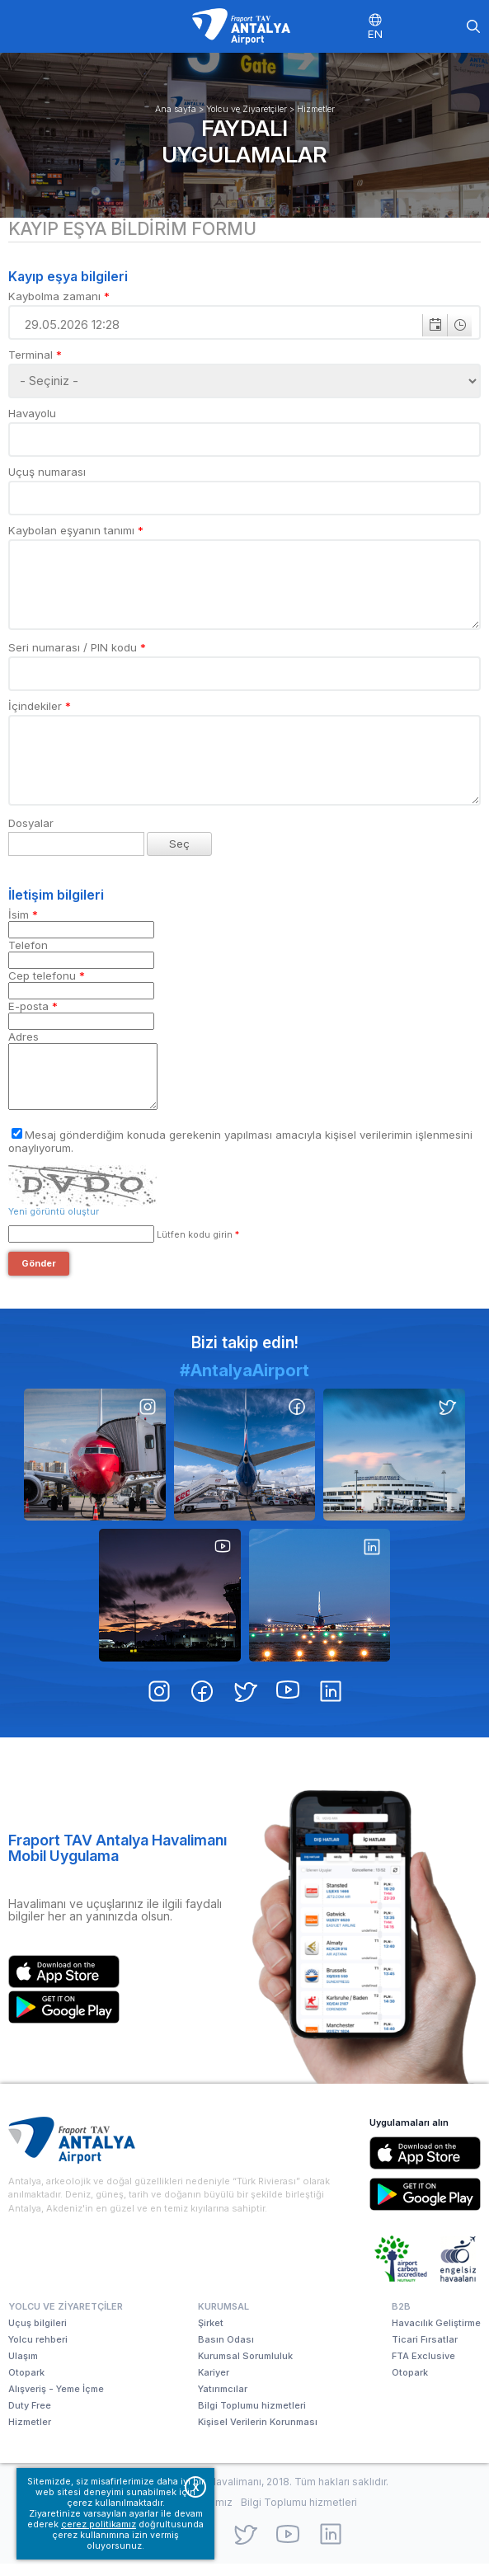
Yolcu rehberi (38, 2351)
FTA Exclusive (423, 2368)
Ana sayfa (175, 109)
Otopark (26, 2384)
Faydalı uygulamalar (244, 141)
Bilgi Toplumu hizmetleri (252, 2417)
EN (375, 33)
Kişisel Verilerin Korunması (257, 2434)
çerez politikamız (98, 2524)
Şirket (210, 2335)
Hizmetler (316, 109)
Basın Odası (226, 2351)
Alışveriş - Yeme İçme (56, 2401)
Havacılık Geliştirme (436, 2335)
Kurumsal (223, 2319)
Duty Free (29, 2417)
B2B (401, 2319)
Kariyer (213, 2384)
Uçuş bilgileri (37, 2335)
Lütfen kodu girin (196, 1247)
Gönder (38, 1276)
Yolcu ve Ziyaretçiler (246, 109)
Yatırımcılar (222, 2401)
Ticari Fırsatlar (425, 2351)
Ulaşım (23, 2368)
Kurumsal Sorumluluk (245, 2368)
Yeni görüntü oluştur (53, 1224)
